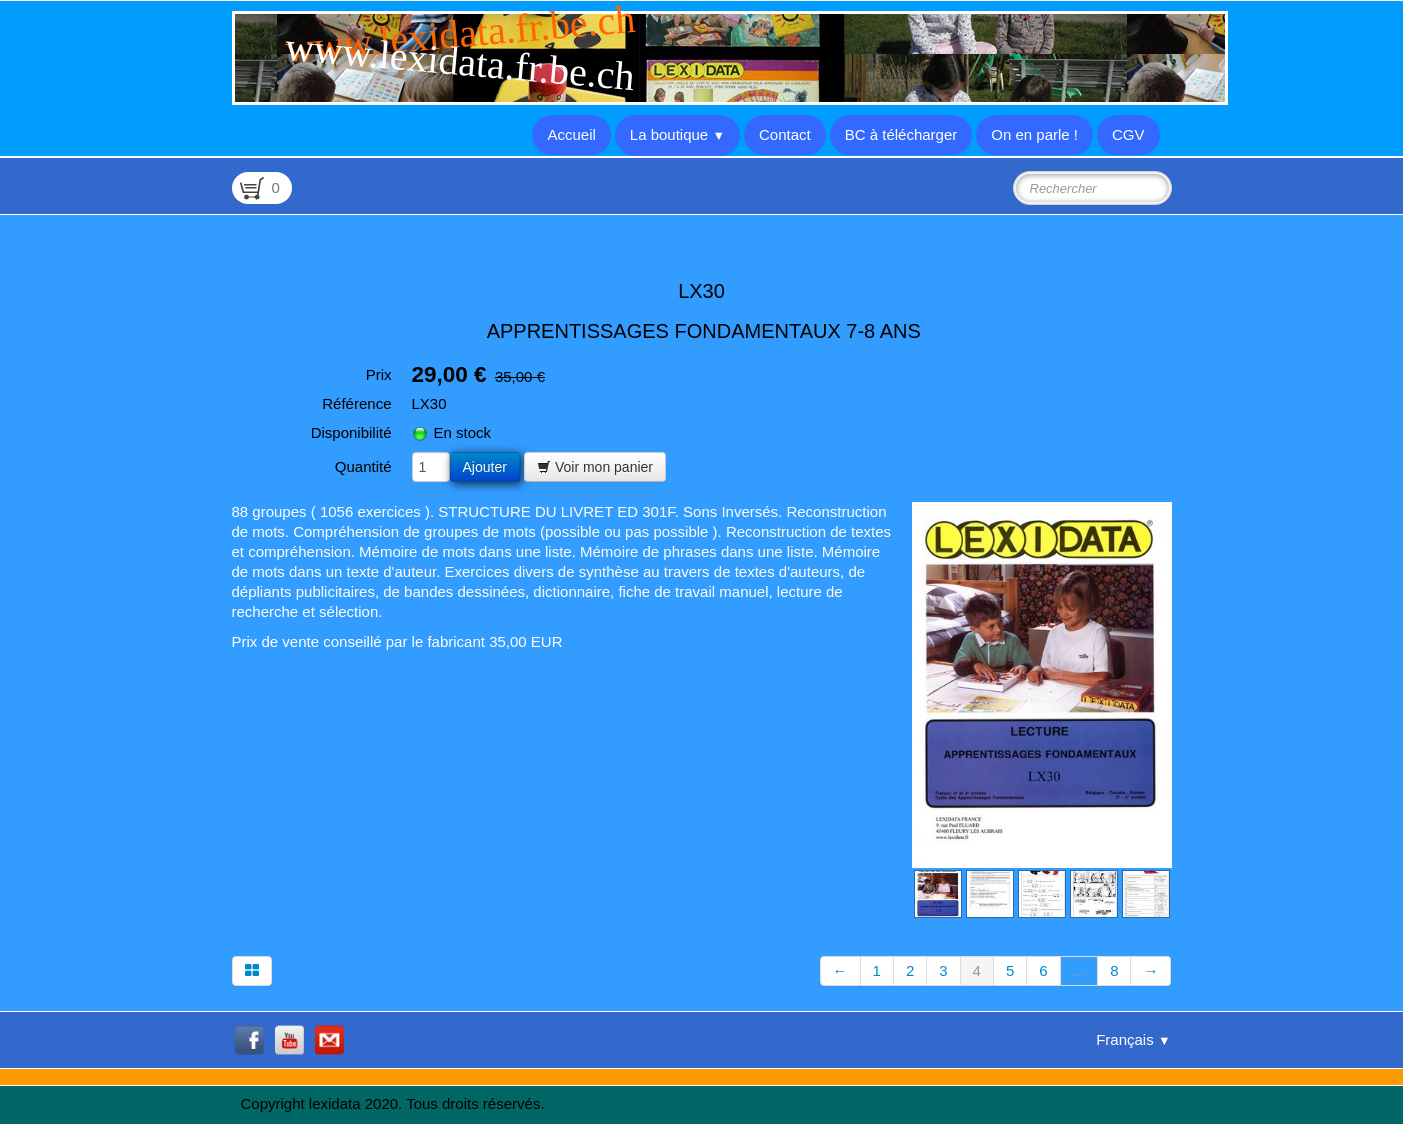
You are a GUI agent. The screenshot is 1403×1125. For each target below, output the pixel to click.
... (1079, 970)
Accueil (571, 134)
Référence (356, 403)
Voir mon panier (595, 467)
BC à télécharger (901, 134)
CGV (1128, 134)
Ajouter (485, 467)
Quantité (363, 466)
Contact (785, 134)
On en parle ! (1034, 134)
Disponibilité (351, 432)
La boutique (677, 134)
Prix (379, 374)
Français (1133, 1039)
